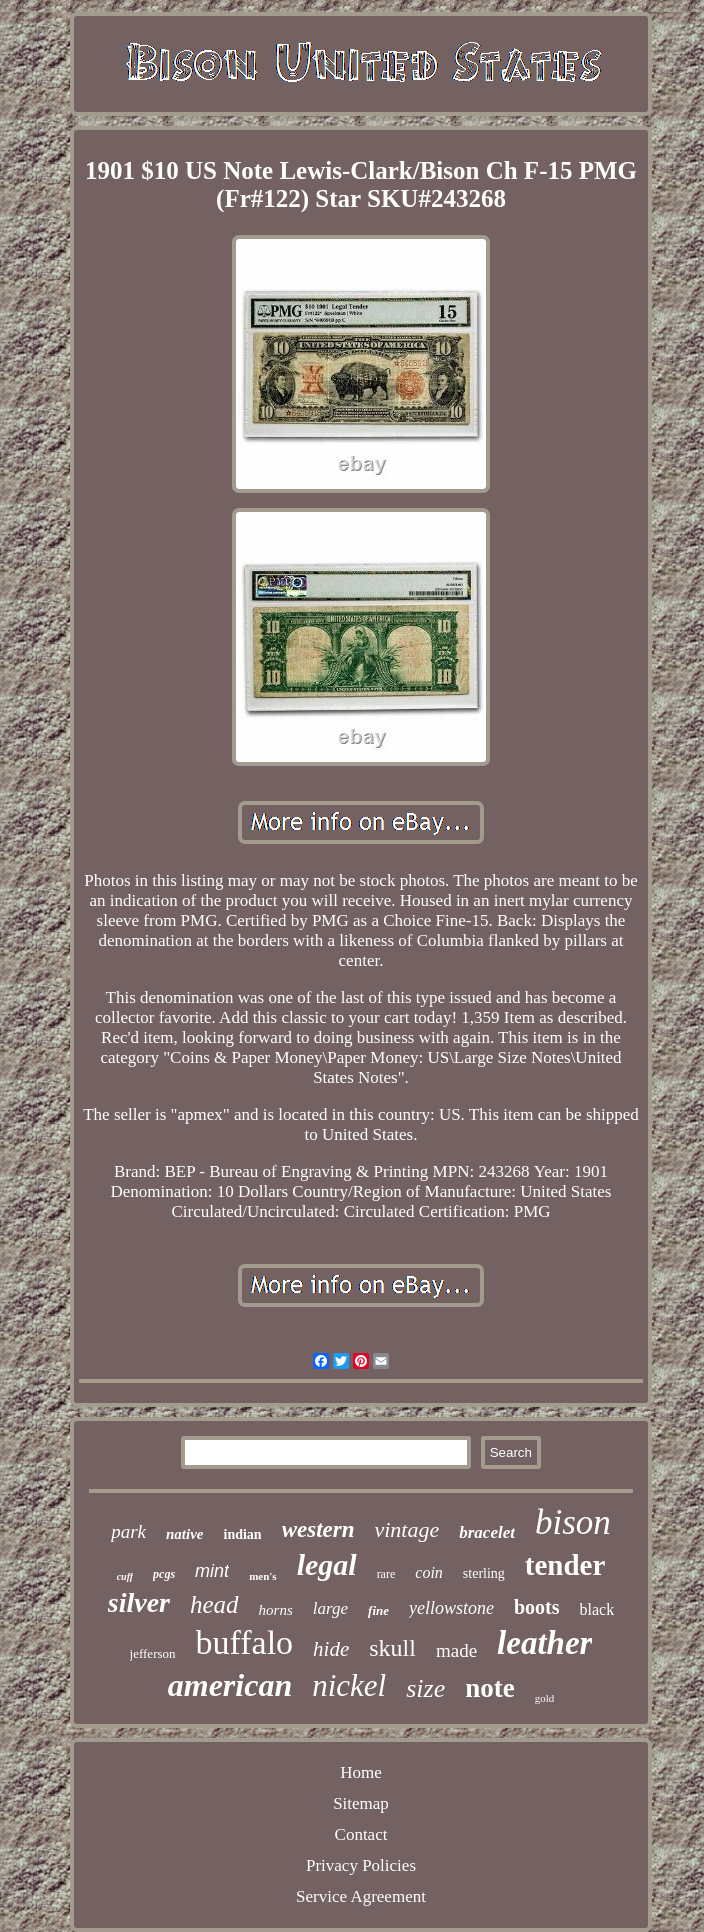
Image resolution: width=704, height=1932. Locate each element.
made (456, 1650)
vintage (406, 1529)
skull (392, 1648)
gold (545, 1698)
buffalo (245, 1642)
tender (565, 1565)
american (230, 1685)
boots (537, 1607)
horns (276, 1610)
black (597, 1609)
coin (429, 1572)
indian (243, 1534)
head (214, 1604)
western (318, 1529)
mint (212, 1571)
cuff (125, 1576)
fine (378, 1610)
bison (573, 1522)
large (330, 1608)
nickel (349, 1685)
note (490, 1688)
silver (139, 1602)
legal (327, 1564)
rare (386, 1574)
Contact (361, 1834)
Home (361, 1772)
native (185, 1534)
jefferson (153, 1653)
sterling (484, 1573)
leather (544, 1643)
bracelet (487, 1532)
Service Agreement (361, 1896)
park (128, 1531)
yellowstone (451, 1608)
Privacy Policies (361, 1865)
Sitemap (361, 1803)
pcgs (164, 1574)
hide (331, 1649)
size (425, 1688)
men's (263, 1576)
